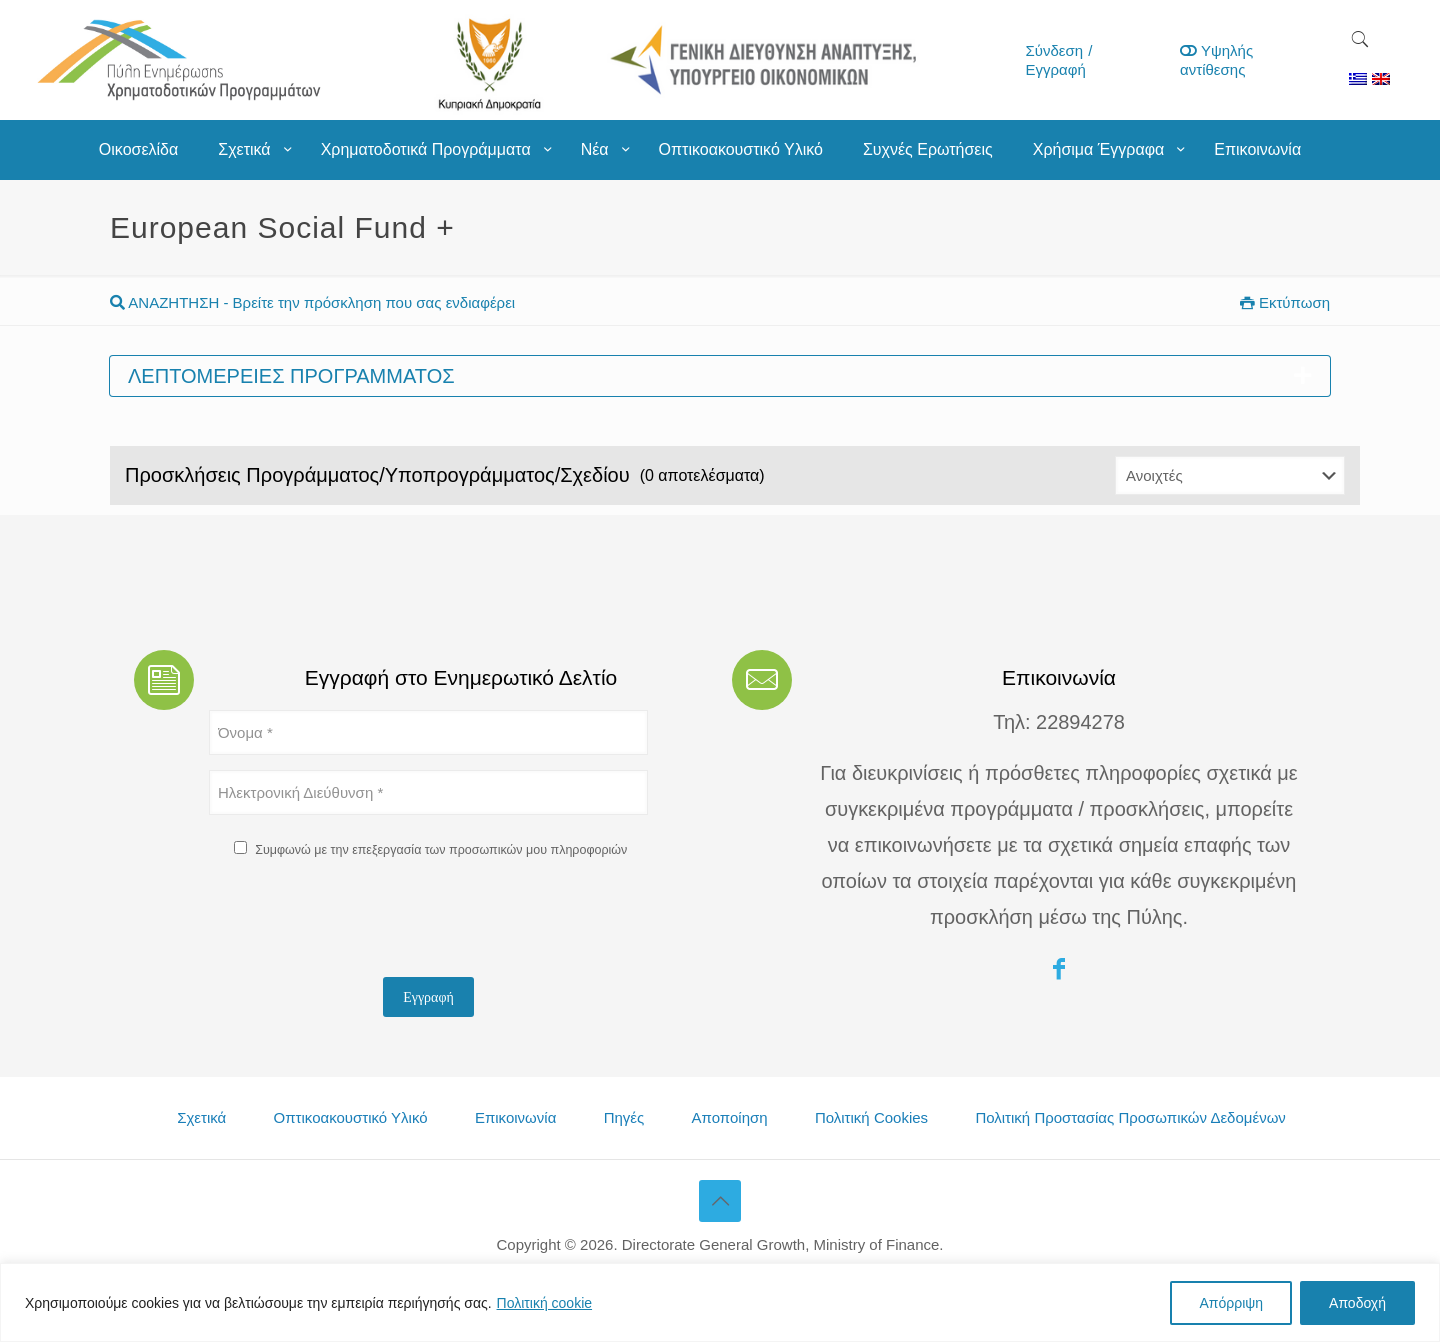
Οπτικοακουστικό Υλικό (351, 1117)
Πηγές (624, 1117)
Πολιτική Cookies (871, 1117)
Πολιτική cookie (545, 1303)
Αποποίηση (730, 1117)
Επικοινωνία (515, 1117)
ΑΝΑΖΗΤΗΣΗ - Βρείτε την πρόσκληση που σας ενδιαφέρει (312, 302)
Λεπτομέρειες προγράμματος (720, 376)
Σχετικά (201, 1117)
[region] (720, 1302)
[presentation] (361, 923)
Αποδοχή (1357, 1303)
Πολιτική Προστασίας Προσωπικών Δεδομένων (1130, 1117)
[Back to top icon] (720, 1201)
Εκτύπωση (1285, 302)
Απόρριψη (1231, 1303)
